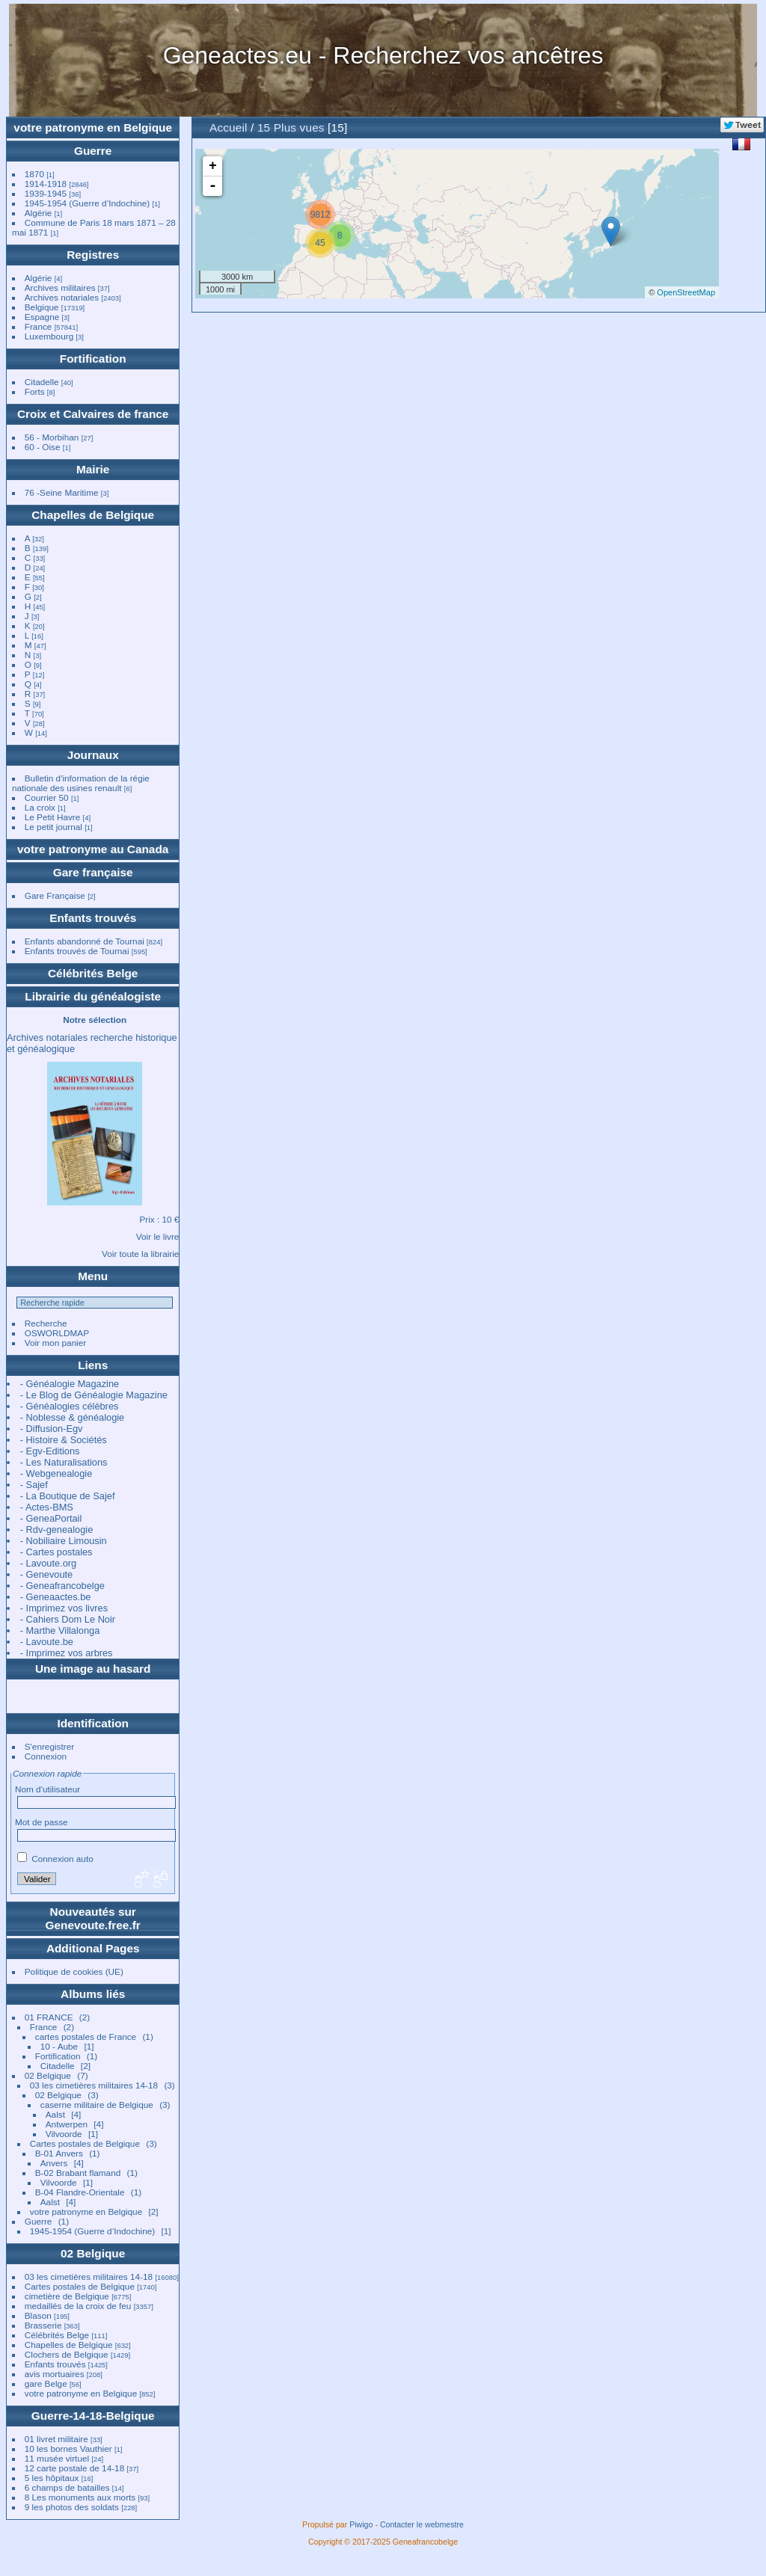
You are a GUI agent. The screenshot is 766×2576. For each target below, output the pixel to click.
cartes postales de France (85, 2036)
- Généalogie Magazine (69, 1383)
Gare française (93, 872)
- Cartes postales (56, 1552)
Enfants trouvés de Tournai (77, 951)
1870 (34, 174)
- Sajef (34, 1484)
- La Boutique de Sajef (67, 1495)
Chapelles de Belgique (92, 514)
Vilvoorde (64, 2134)
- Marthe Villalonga (59, 1630)
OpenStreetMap (686, 292)
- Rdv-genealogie (56, 1529)
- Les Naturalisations (64, 1462)
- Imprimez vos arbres (66, 1653)
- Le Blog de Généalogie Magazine (94, 1395)
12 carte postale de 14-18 (74, 2468)
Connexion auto (55, 1858)
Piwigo (361, 2524)
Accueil (228, 127)
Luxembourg (50, 336)
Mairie (92, 469)
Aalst (55, 2114)
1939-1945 (46, 193)
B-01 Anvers (59, 2153)
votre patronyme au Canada (92, 849)
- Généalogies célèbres (69, 1406)
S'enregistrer (49, 1746)
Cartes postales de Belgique (85, 2143)
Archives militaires (60, 287)
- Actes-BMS (46, 1507)
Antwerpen (67, 2124)
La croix (40, 807)
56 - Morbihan (52, 437)
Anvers (54, 2163)
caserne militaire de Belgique (96, 2104)
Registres (93, 254)
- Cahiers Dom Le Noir (67, 1619)
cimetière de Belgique (67, 2296)
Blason (38, 2315)
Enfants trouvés (92, 918)
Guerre (92, 150)
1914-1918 (46, 183)
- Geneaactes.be (55, 1596)
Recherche (46, 1323)
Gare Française (55, 895)
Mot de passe (41, 1822)
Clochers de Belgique (66, 2354)
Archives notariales (62, 297)
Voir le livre (158, 1236)
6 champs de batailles (67, 2487)
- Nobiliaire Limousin (63, 1540)
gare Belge (46, 2383)
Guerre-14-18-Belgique (93, 2415)
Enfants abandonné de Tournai (84, 941)
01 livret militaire (56, 2439)
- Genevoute (46, 1574)
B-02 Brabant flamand (77, 2172)
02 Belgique (48, 2075)
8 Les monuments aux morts (80, 2497)
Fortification (93, 358)
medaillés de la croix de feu (78, 2306)
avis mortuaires (55, 2374)
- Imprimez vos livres (64, 1608)
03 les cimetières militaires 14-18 (94, 2085)
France (38, 326)
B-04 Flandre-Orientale (80, 2192)
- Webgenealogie (56, 1473)
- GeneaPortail (51, 1518)
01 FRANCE (49, 2017)
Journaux (93, 754)
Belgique (42, 307)
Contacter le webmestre (422, 2524)
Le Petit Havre (53, 817)
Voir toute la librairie (140, 1253)
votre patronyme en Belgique (92, 127)
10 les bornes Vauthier (68, 2448)
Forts (35, 391)
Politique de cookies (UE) (74, 1971)
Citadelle (42, 382)
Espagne (42, 317)
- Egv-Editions (50, 1451)
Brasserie (43, 2325)
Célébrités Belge (93, 973)
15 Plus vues (291, 127)
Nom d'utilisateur (47, 1789)
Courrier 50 (47, 797)
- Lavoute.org (48, 1563)
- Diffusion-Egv (51, 1428)
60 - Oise (43, 447)
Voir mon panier (55, 1342)
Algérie (38, 213)
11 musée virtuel (57, 2458)
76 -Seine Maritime (62, 492)
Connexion (46, 1756)
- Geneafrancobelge (62, 1585)
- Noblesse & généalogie (72, 1417)
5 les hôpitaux (52, 2478)
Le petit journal (53, 826)
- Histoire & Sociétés (63, 1439)
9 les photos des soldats (72, 2507)
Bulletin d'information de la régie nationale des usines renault (81, 783)
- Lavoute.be (46, 1641)
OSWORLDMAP (57, 1333)
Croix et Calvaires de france (92, 414)
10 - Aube (59, 2046)
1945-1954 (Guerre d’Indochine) (87, 203)
